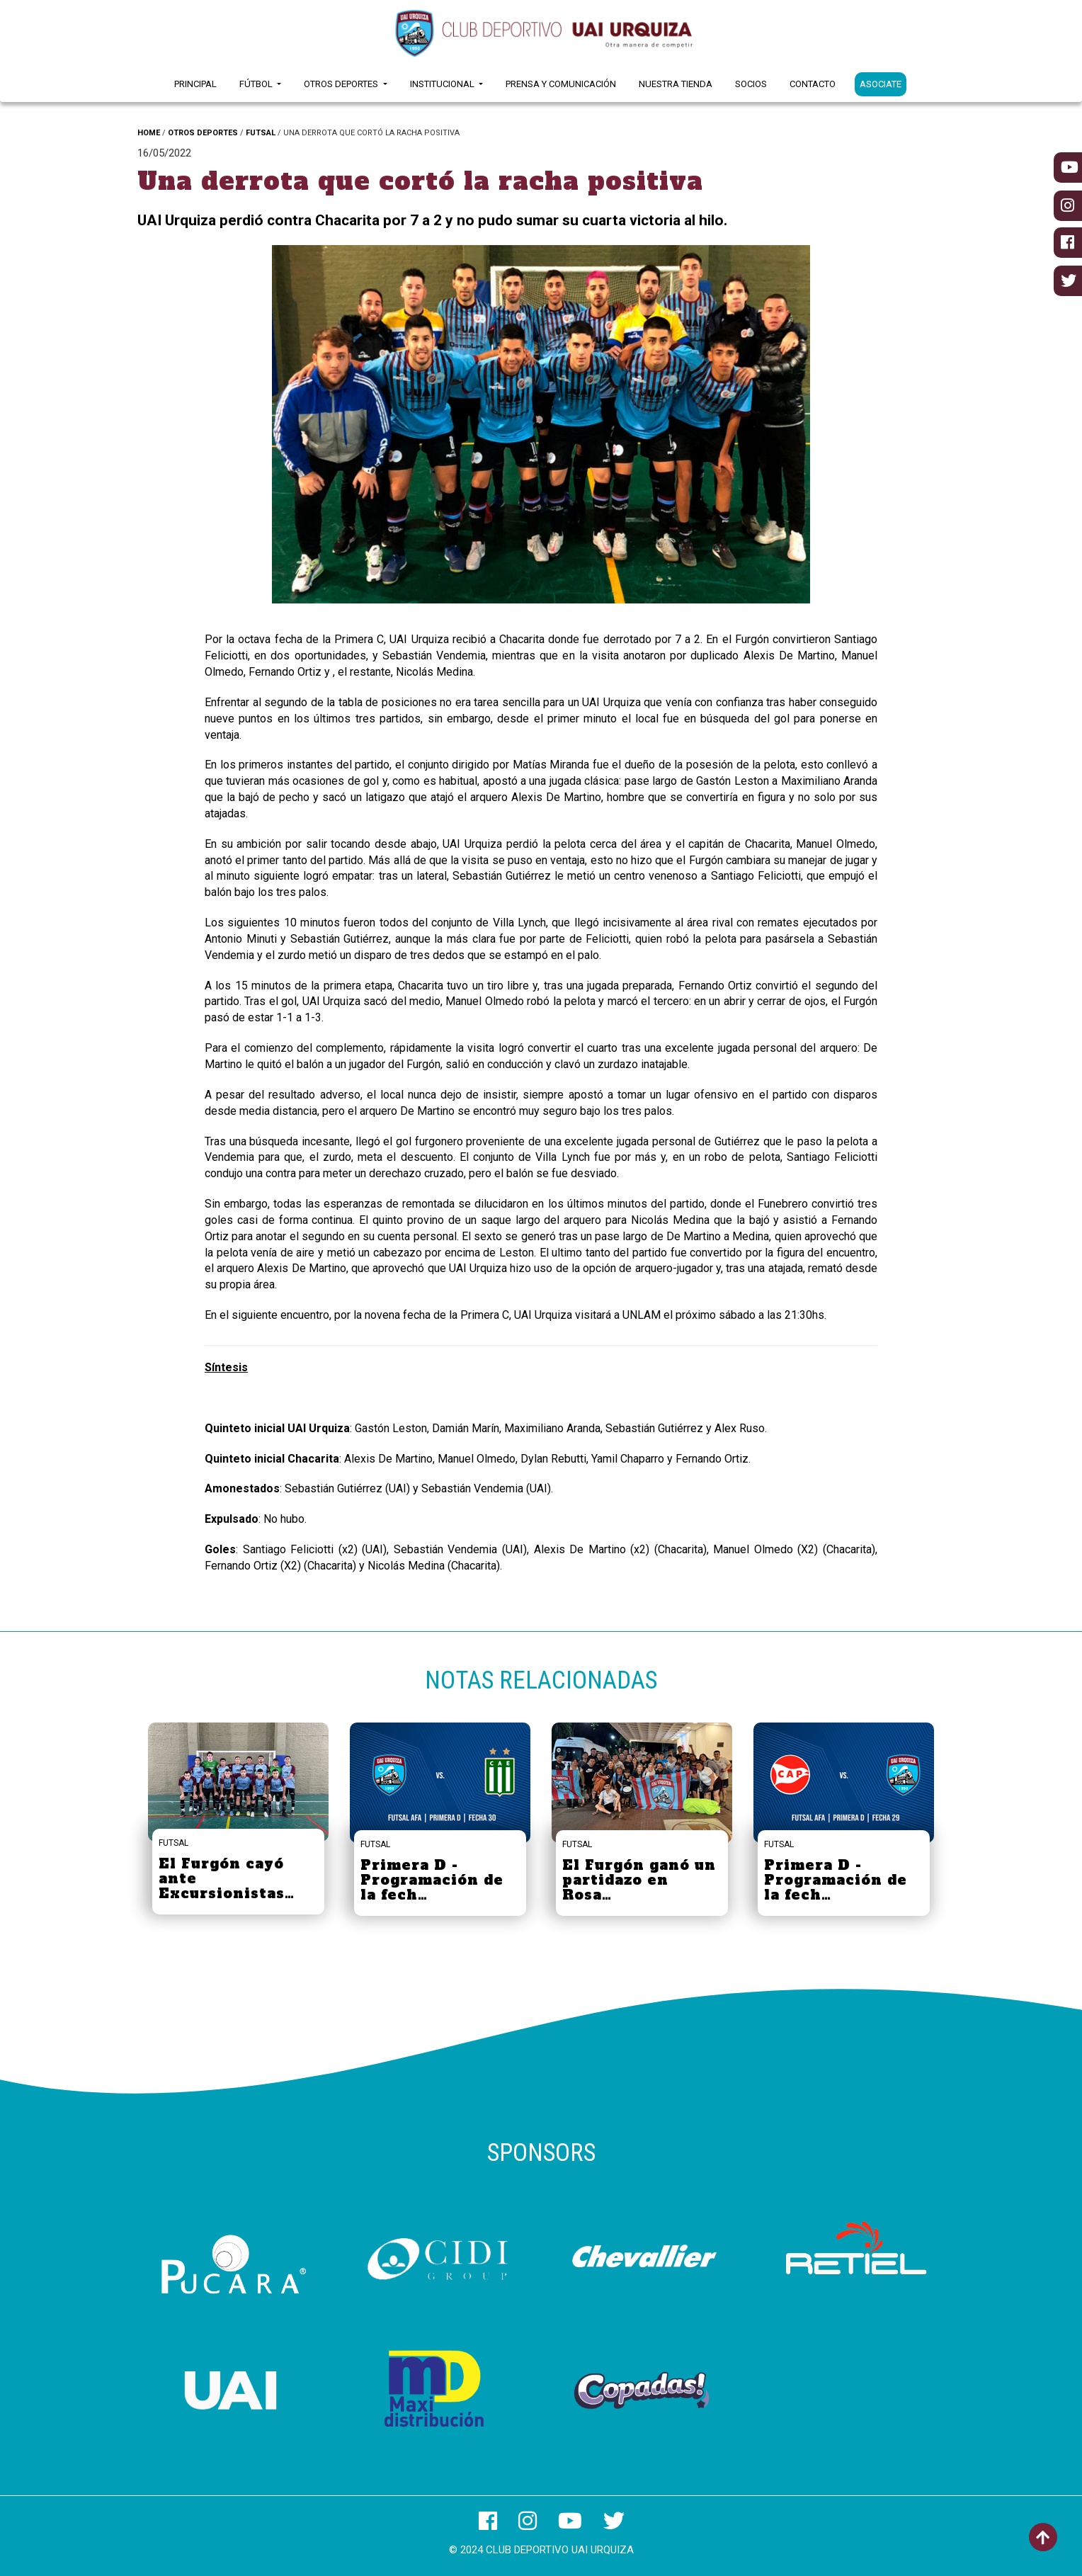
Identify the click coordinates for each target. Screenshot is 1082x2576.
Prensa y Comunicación (561, 84)
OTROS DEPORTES (203, 132)
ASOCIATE (880, 84)
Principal (195, 84)
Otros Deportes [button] (342, 84)
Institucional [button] (443, 84)
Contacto (813, 84)
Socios (751, 84)
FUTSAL (260, 132)
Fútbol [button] (257, 84)
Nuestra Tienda (675, 84)
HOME (148, 132)
